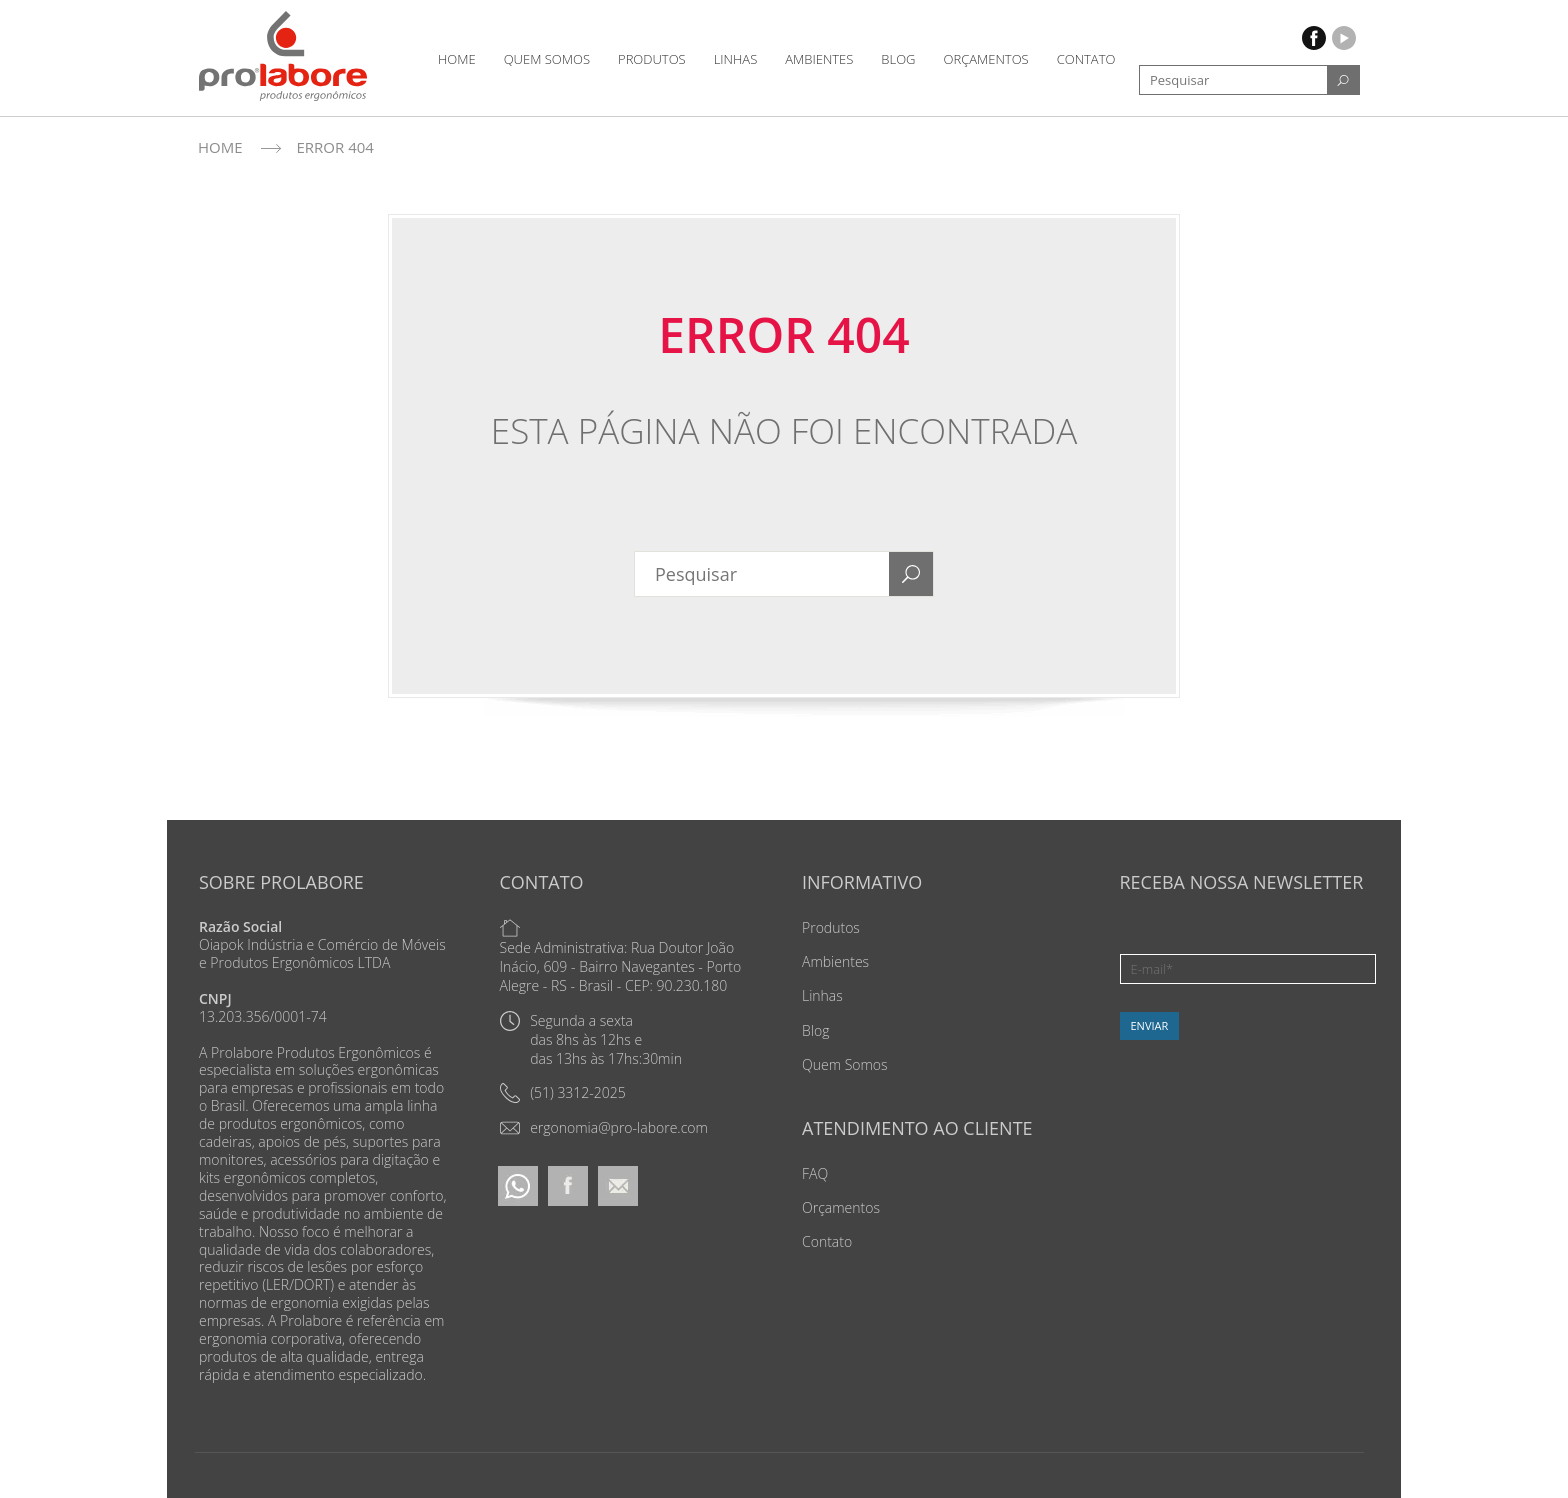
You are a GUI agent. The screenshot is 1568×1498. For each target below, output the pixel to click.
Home (457, 59)
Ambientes (819, 59)
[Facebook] (568, 1184)
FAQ (815, 1173)
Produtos (652, 59)
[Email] (604, 1127)
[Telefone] (563, 1092)
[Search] (1343, 80)
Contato (1086, 59)
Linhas (736, 59)
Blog (898, 59)
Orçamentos (986, 59)
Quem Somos (547, 59)
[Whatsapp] (518, 1184)
